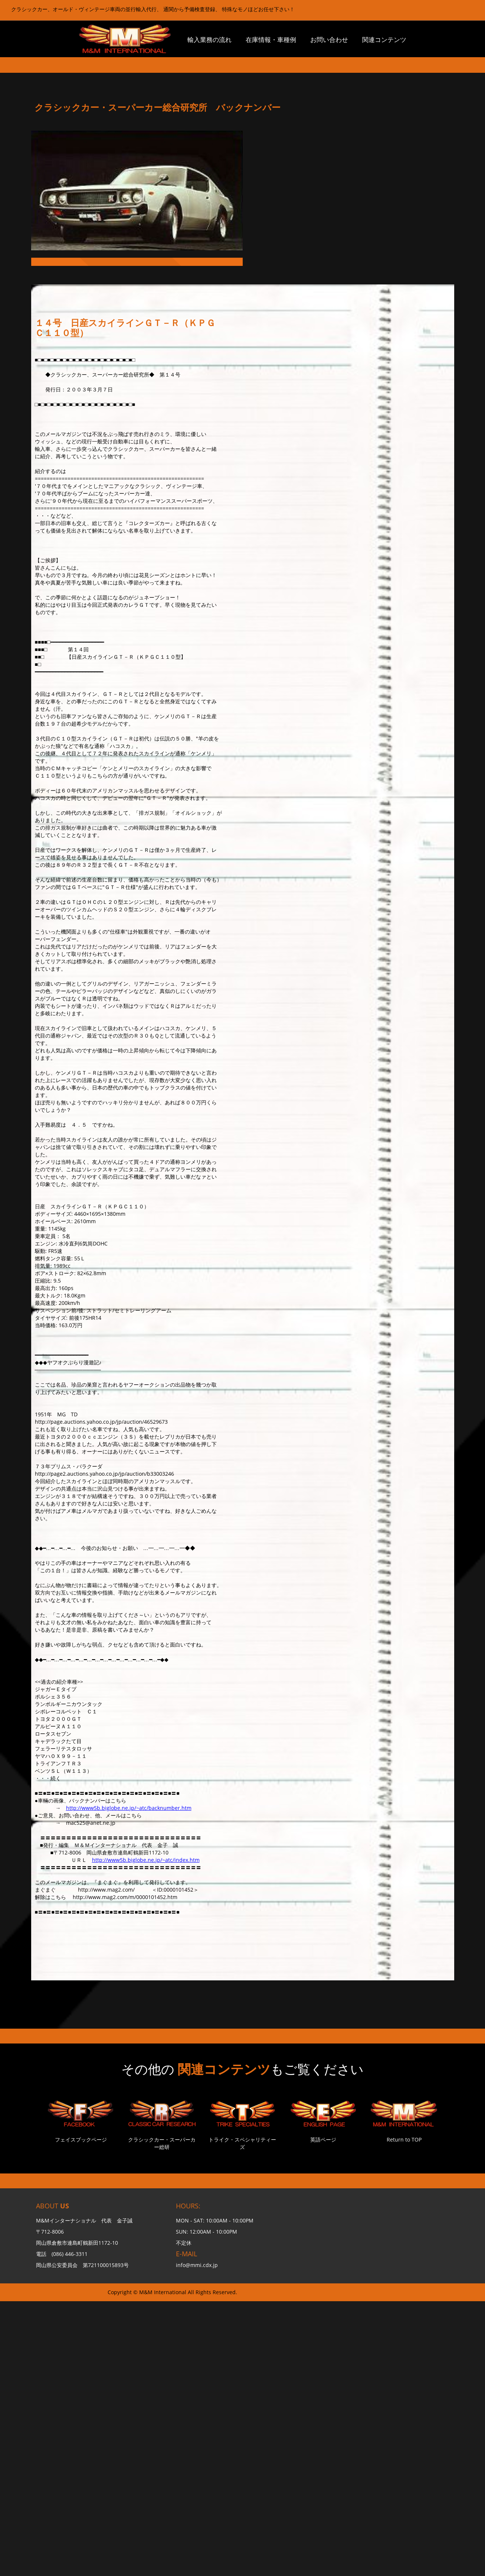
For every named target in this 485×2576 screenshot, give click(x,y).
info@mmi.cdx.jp (197, 2265)
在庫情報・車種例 (271, 39)
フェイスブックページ (81, 2139)
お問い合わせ (329, 39)
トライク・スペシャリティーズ (242, 2143)
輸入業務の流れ (209, 39)
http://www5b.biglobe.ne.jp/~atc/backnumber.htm (128, 1807)
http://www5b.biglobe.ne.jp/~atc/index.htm (146, 1859)
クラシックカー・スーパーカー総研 (162, 2143)
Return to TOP (404, 2139)
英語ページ (323, 2139)
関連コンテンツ (384, 39)
